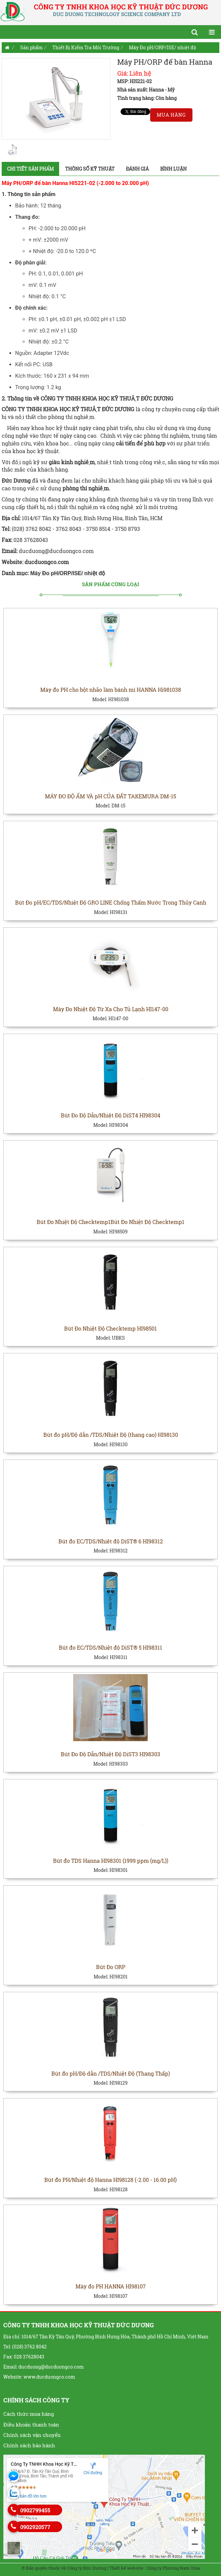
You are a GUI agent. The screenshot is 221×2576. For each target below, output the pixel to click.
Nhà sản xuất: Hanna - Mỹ (146, 89)
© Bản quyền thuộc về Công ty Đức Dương (63, 2568)
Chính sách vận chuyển (32, 2435)
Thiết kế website (126, 2568)
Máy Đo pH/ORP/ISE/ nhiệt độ (162, 47)
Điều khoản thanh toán (31, 2424)
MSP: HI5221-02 (134, 81)
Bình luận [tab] (173, 169)
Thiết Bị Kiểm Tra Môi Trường (85, 47)
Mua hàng (171, 115)
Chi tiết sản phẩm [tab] (30, 169)
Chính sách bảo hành (29, 2445)
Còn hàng (166, 98)
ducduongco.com (47, 561)
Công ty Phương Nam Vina (173, 2568)
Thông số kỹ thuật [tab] (90, 169)
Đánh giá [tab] (137, 169)
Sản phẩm (31, 47)
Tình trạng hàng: (135, 98)
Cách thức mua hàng (28, 2413)
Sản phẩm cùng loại (110, 584)
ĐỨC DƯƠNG (118, 409)
